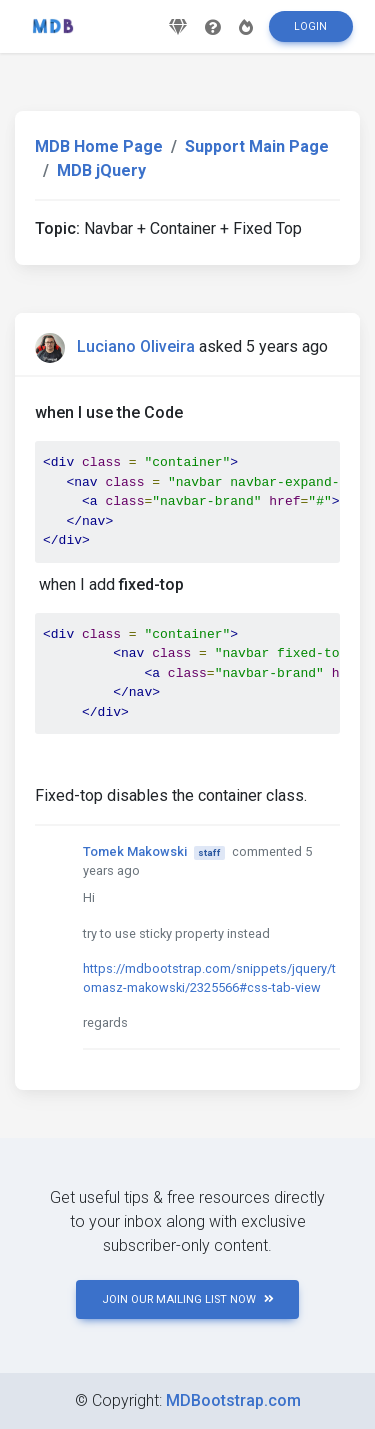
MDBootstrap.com (233, 1400)
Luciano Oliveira (136, 346)
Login (310, 26)
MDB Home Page (99, 146)
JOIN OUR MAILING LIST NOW (188, 1299)
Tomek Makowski (135, 851)
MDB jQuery (101, 170)
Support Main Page (257, 146)
